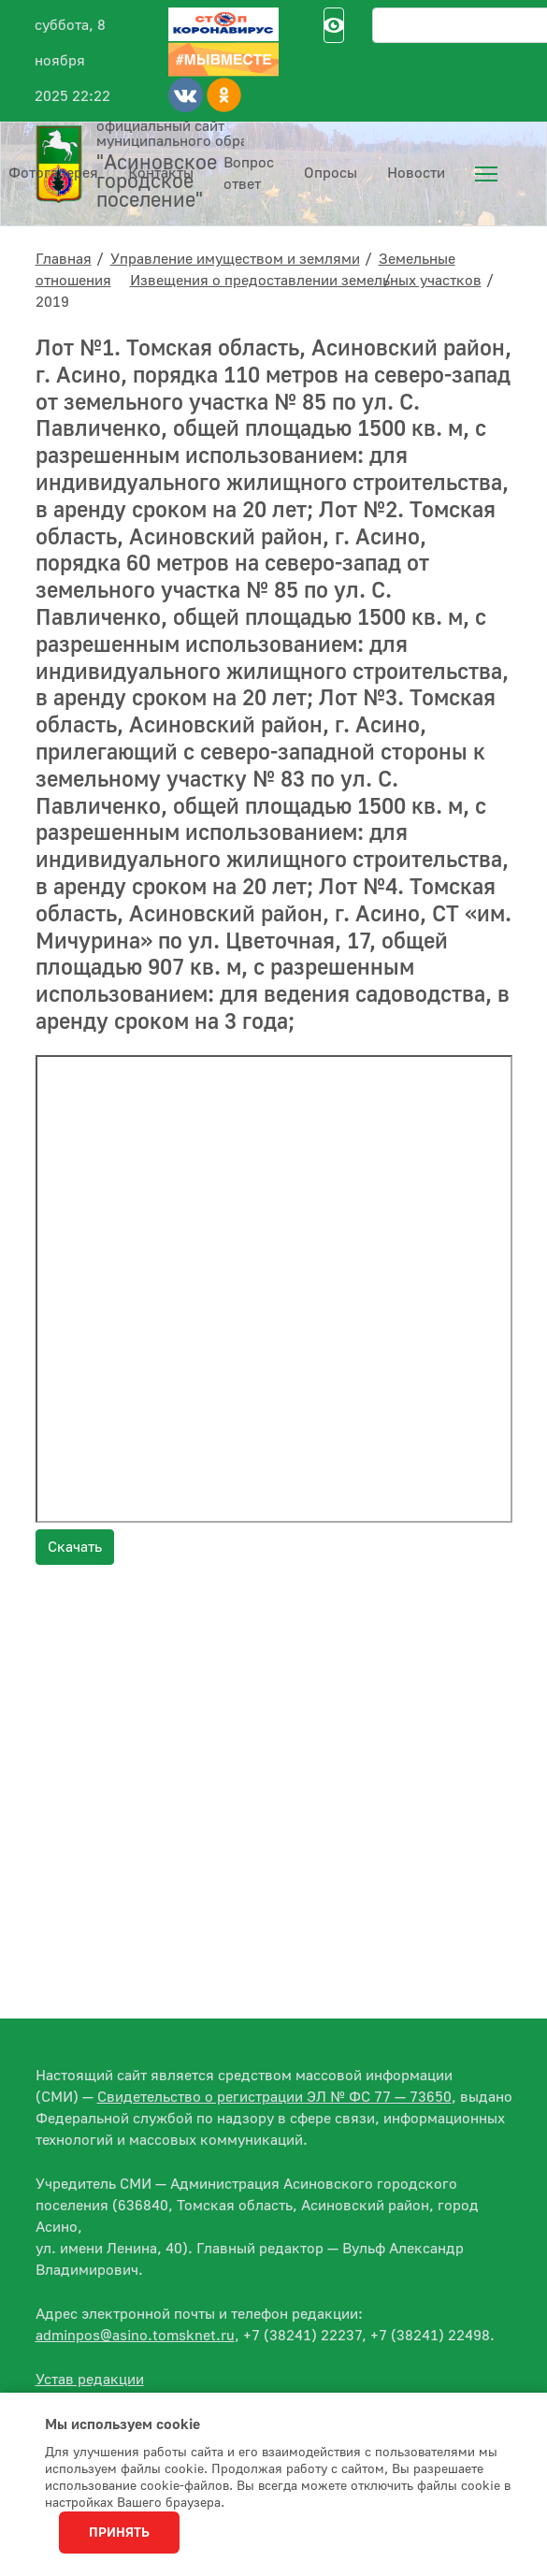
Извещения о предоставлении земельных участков (306, 280)
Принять (119, 2533)
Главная (64, 259)
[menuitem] (486, 174)
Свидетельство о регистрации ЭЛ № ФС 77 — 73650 (274, 2097)
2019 (52, 302)
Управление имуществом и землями (235, 259)
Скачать (75, 1547)
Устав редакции (90, 2379)
